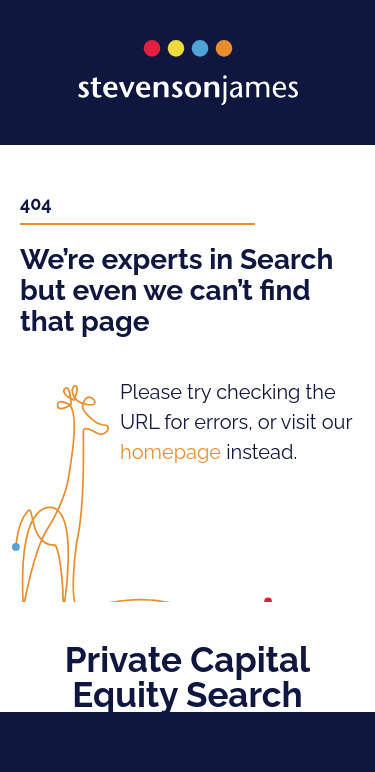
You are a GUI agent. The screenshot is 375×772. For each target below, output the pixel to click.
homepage (170, 452)
